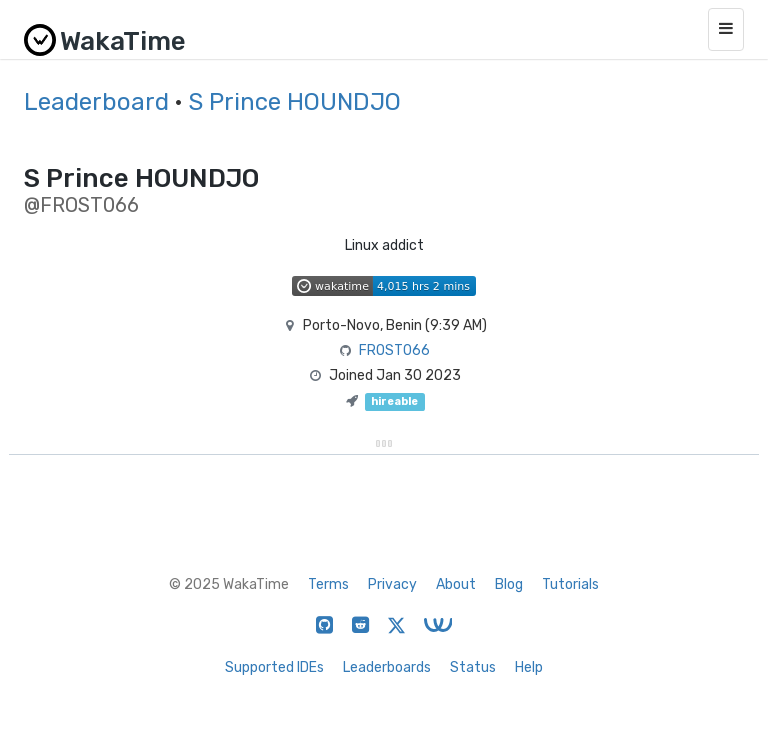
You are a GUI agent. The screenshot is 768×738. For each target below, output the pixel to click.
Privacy (392, 584)
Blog (509, 584)
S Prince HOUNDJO (294, 102)
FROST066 (394, 350)
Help (529, 667)
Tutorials (570, 584)
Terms (328, 584)
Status (473, 667)
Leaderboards (387, 667)
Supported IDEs (274, 667)
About (456, 584)
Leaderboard (96, 102)
